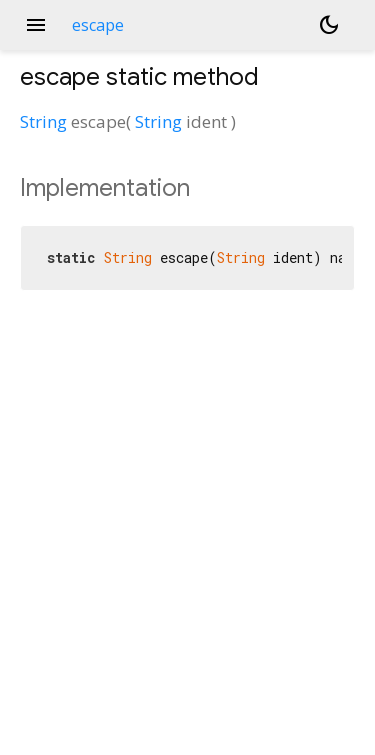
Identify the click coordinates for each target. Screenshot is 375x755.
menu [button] (36, 25)
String (43, 121)
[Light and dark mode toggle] (329, 25)
